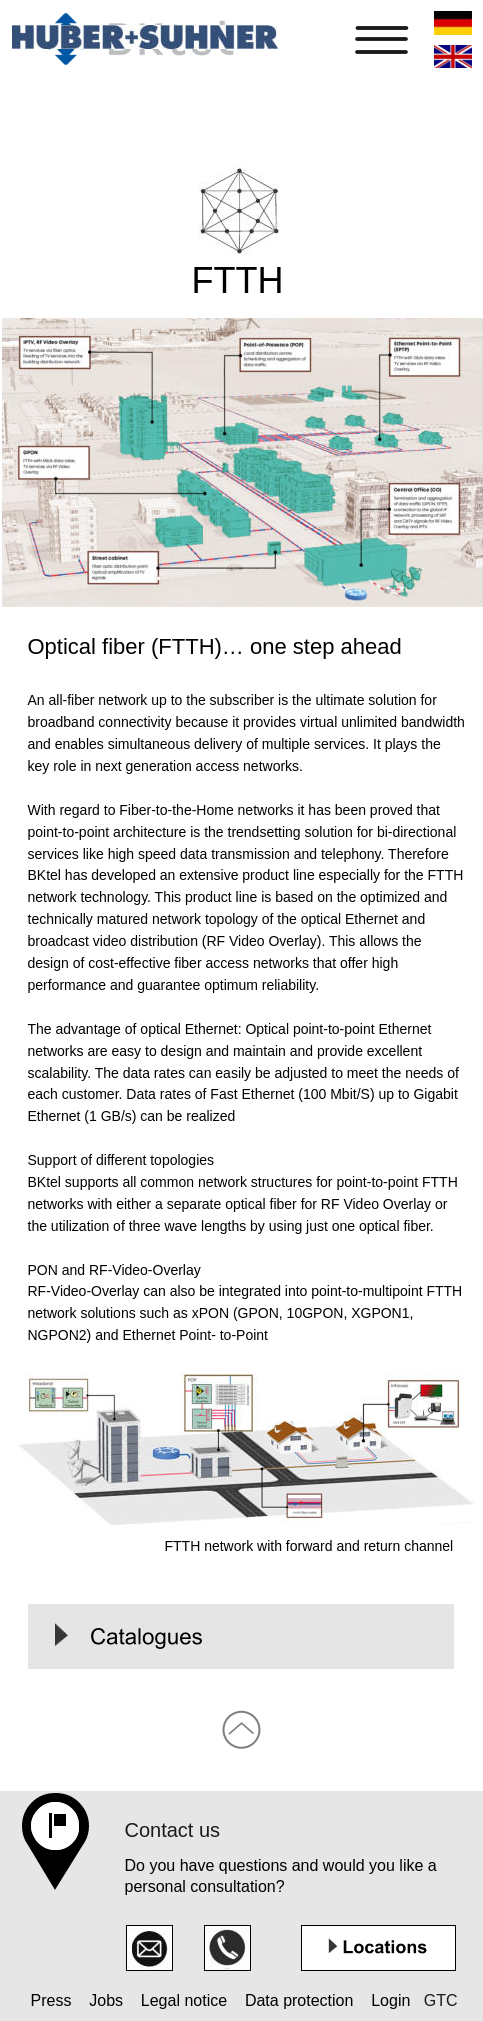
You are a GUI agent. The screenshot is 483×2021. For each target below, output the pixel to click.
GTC (438, 2000)
